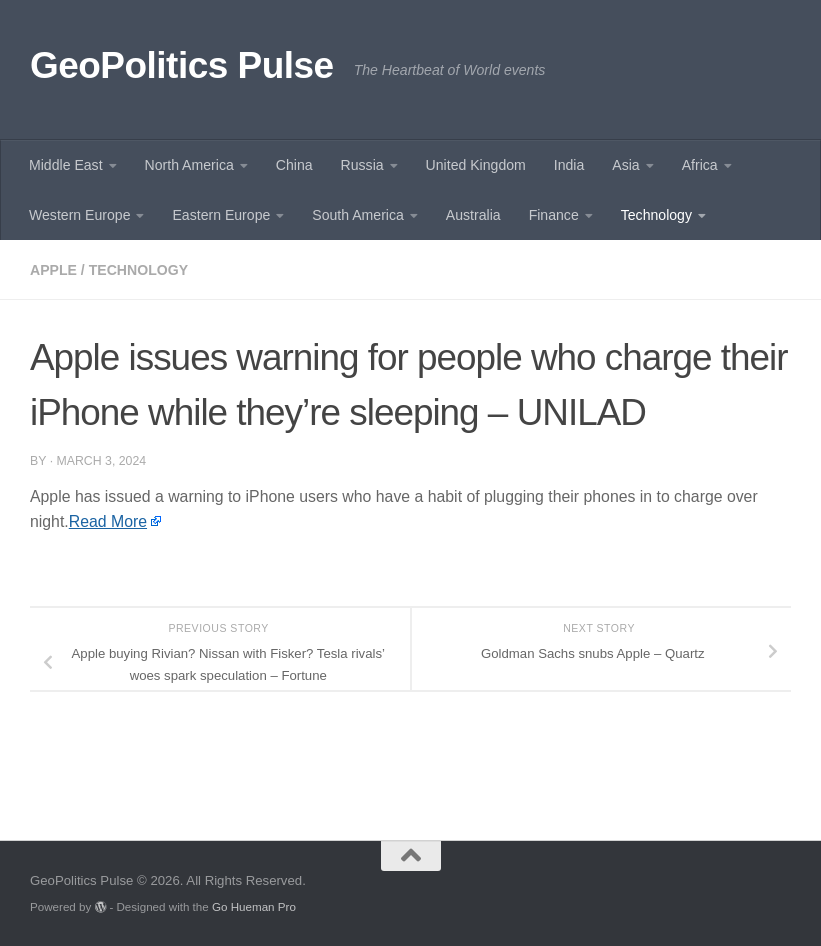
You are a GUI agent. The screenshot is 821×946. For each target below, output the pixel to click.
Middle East (66, 165)
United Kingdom (476, 165)
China (294, 165)
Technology (656, 215)
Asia (625, 165)
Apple (53, 270)
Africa (700, 165)
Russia (362, 165)
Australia (473, 215)
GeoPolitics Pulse (182, 65)
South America (358, 215)
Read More (108, 521)
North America (189, 165)
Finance (554, 215)
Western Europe (79, 215)
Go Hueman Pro (254, 906)
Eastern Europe (221, 215)
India (569, 165)
